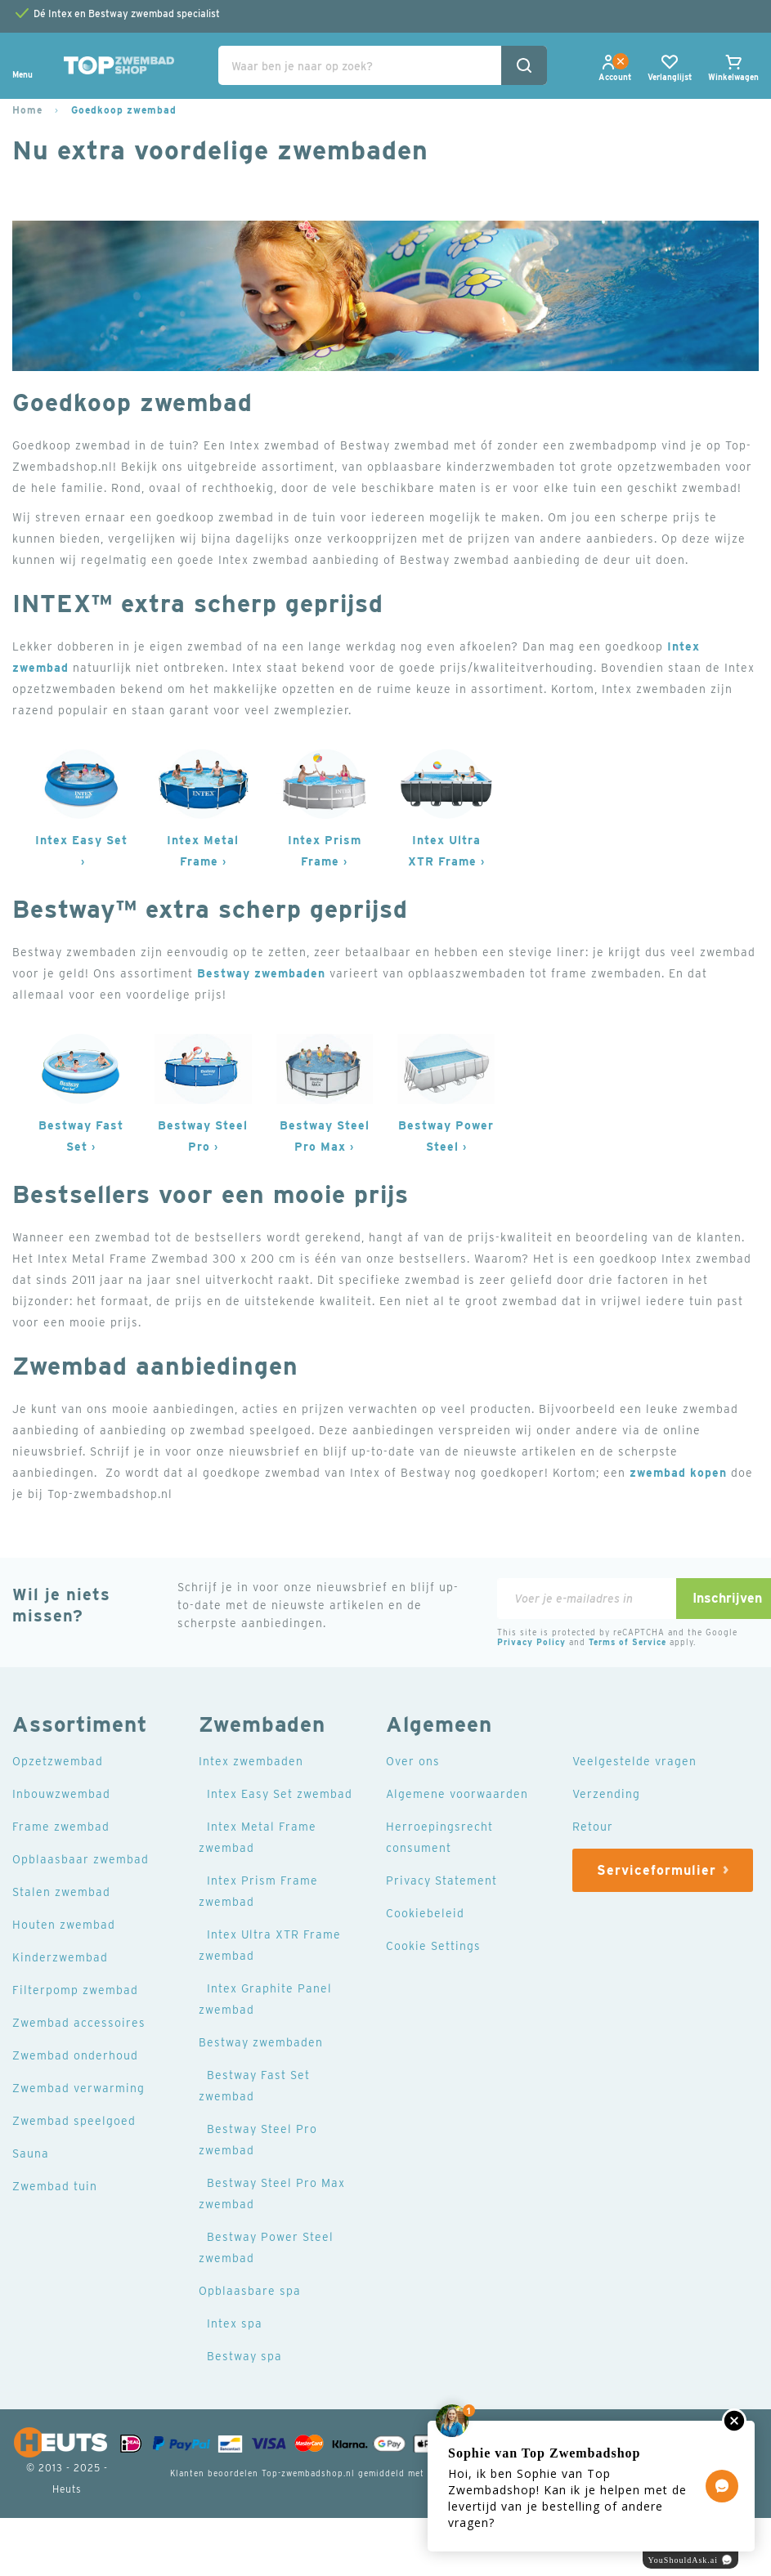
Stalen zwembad (61, 1891)
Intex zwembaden (251, 1761)
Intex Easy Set (81, 840)
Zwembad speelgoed (74, 2120)
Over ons (413, 1761)
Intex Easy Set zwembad (279, 1793)
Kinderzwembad (60, 1957)
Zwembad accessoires (79, 2022)
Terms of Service (627, 1642)
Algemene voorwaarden (457, 1793)
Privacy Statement (441, 1880)
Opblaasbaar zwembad (80, 1859)
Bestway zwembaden (261, 973)
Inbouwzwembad (61, 1793)
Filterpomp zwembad (75, 1990)
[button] (614, 77)
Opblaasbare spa (250, 2290)
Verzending (606, 1793)
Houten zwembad (63, 1924)
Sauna (30, 2153)
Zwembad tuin (54, 2186)
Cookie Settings (433, 1945)
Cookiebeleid (425, 1913)
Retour (592, 1826)
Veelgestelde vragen (634, 1761)
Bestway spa (244, 2356)
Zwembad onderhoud (75, 2055)
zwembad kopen (678, 1472)
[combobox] (382, 65)
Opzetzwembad (57, 1761)
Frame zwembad (61, 1826)
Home (27, 110)
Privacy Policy (531, 1642)
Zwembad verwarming (78, 2088)
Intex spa (234, 2323)
